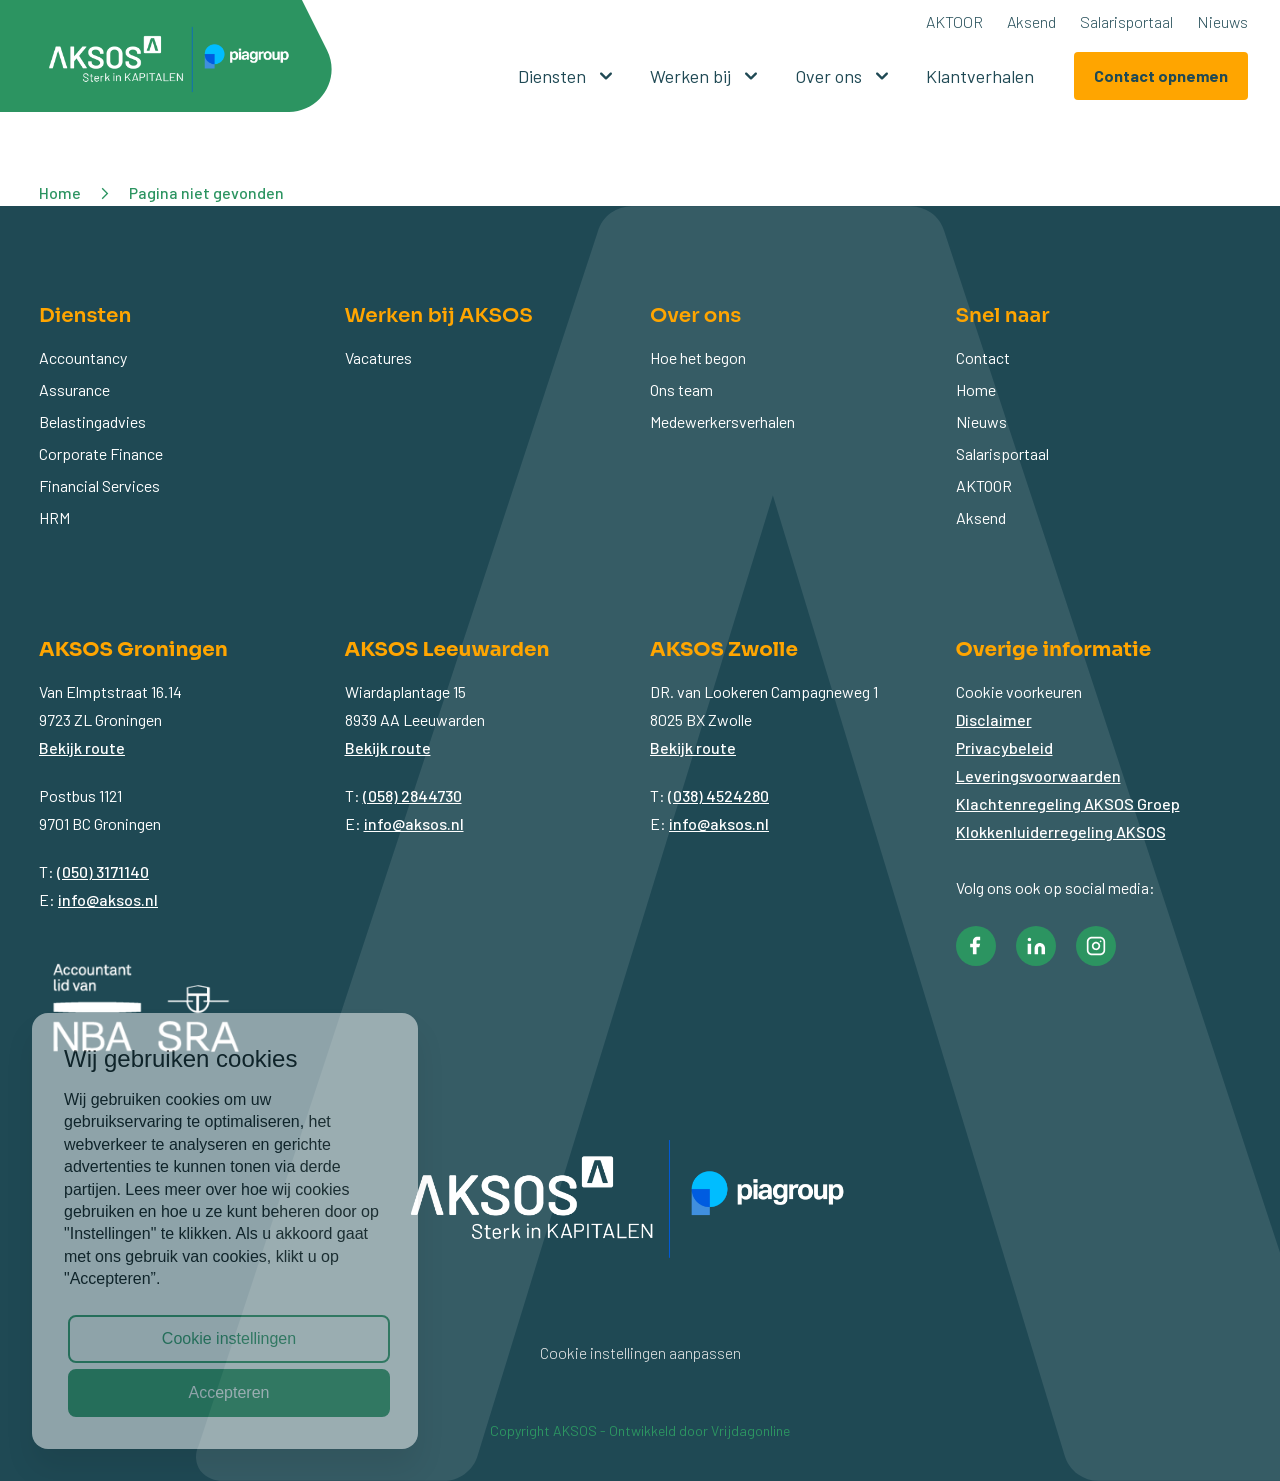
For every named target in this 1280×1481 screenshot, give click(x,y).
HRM (54, 517)
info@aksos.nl (108, 899)
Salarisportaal (1126, 21)
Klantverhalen (980, 76)
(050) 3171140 (103, 871)
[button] (176, 63)
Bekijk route (82, 747)
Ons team (681, 389)
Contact (983, 357)
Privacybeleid (1004, 747)
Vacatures (378, 357)
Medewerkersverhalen (722, 421)
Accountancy (83, 357)
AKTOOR (954, 21)
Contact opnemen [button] (1161, 75)
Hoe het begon (698, 357)
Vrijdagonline (750, 1430)
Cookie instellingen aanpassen (640, 1352)
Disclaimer (994, 719)
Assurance (74, 389)
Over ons (844, 76)
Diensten (568, 76)
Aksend (1031, 21)
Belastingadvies (92, 421)
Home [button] (60, 192)
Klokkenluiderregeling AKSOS (1061, 831)
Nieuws (1222, 21)
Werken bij (706, 76)
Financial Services (99, 485)
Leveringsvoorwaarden (1038, 775)
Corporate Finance (101, 453)
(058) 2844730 (412, 795)
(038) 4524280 (718, 795)
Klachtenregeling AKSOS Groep (1068, 803)
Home (976, 389)
